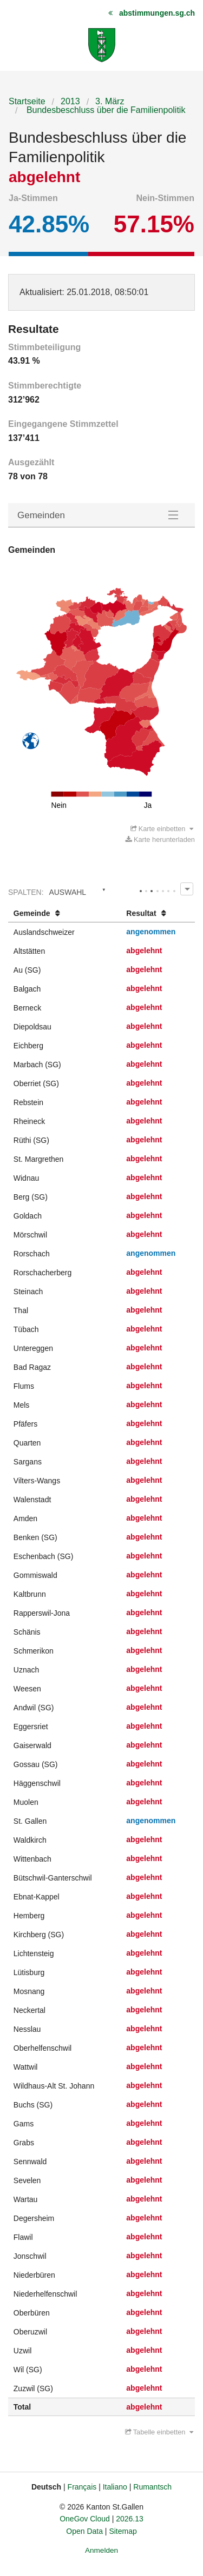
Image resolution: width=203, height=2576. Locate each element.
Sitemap (122, 2531)
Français (82, 2487)
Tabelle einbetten (159, 2432)
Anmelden (101, 2550)
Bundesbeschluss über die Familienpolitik (104, 110)
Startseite (27, 101)
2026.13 (129, 2518)
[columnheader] (64, 913)
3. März (109, 101)
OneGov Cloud (85, 2518)
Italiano (115, 2487)
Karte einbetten (161, 829)
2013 (70, 101)
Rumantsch (152, 2487)
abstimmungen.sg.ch (157, 13)
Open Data (84, 2531)
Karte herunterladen (160, 839)
